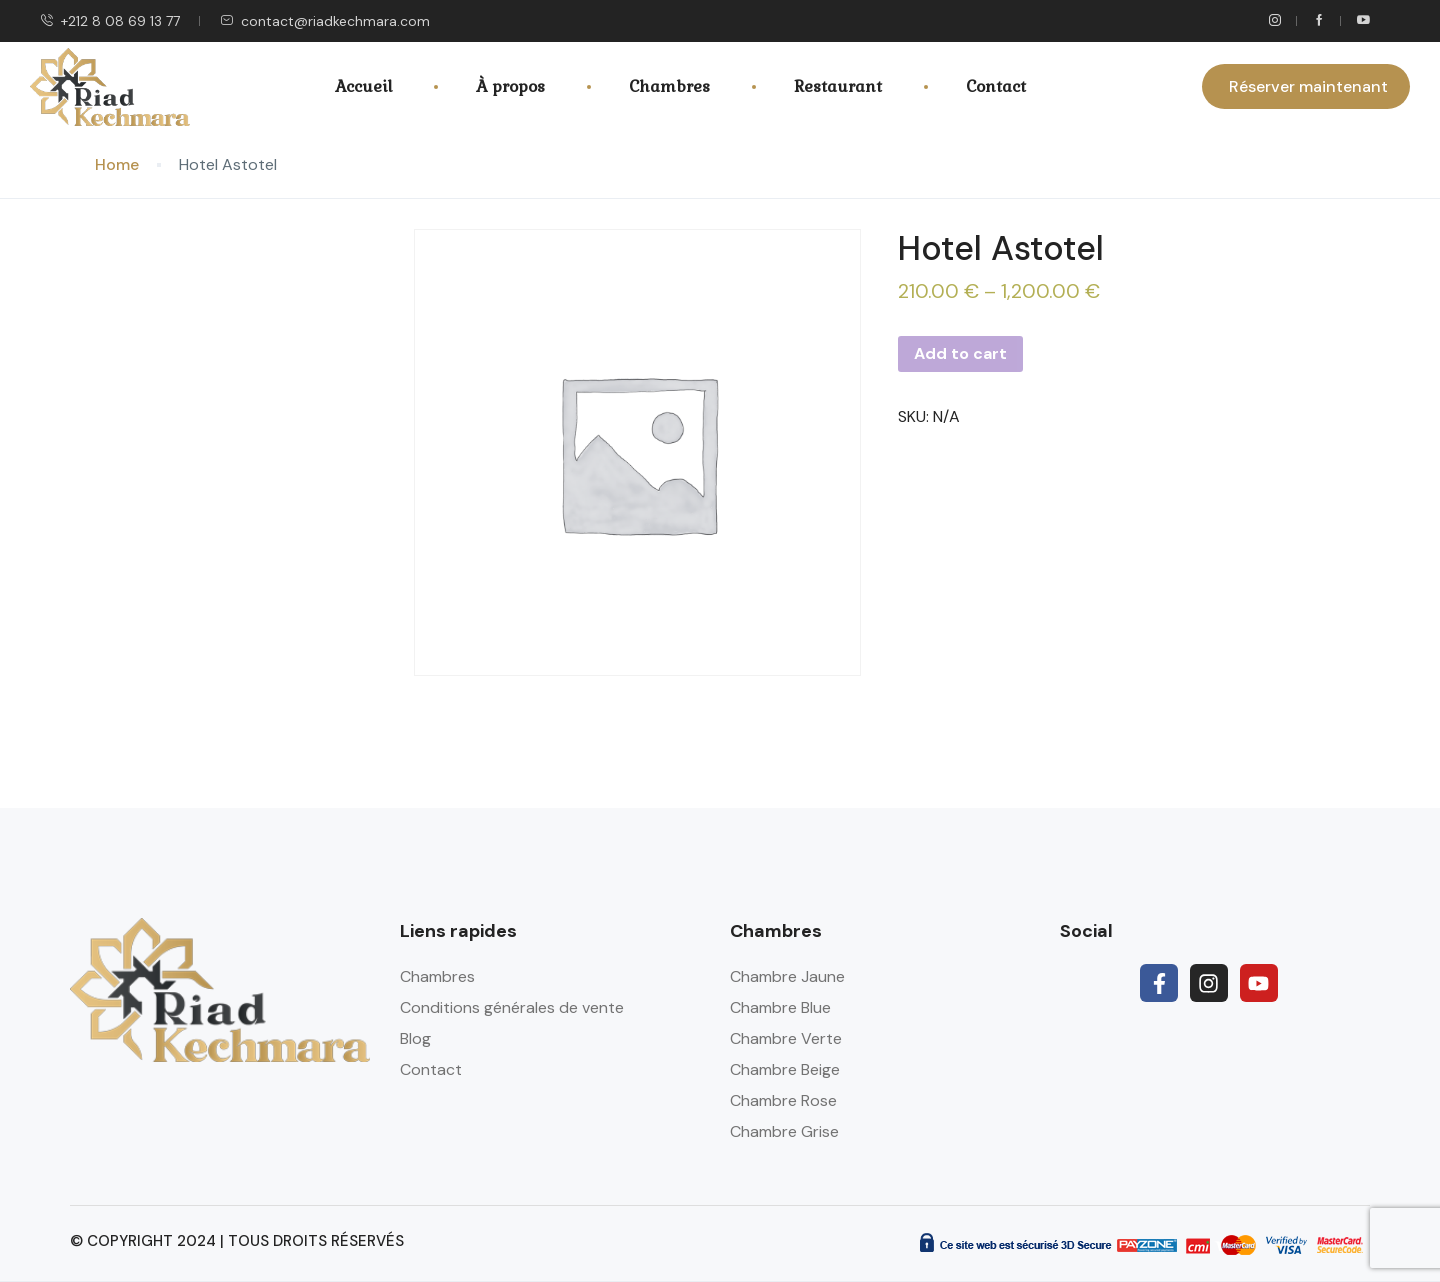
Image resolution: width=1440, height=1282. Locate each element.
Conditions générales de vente (512, 1007)
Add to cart (960, 353)
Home (117, 164)
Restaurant (838, 86)
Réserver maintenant (1308, 86)
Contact (996, 86)
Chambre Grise (784, 1131)
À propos (510, 86)
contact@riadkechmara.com (325, 21)
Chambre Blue (780, 1007)
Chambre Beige (785, 1069)
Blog (415, 1038)
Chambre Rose (783, 1100)
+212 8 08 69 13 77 (110, 21)
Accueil (363, 86)
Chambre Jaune (787, 976)
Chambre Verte (786, 1038)
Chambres (669, 86)
